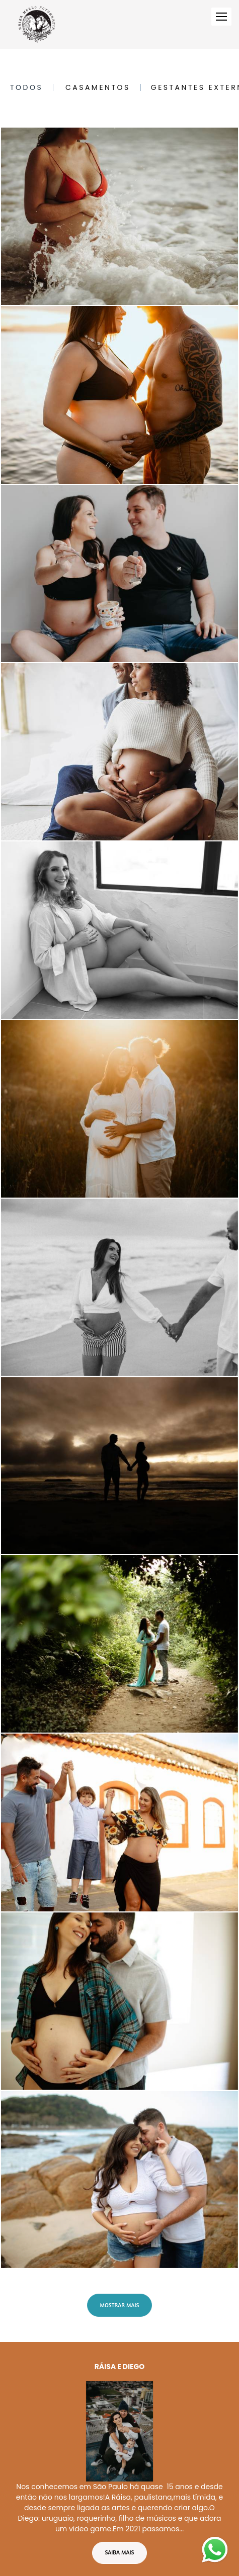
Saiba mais (119, 2507)
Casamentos (97, 87)
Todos (26, 87)
